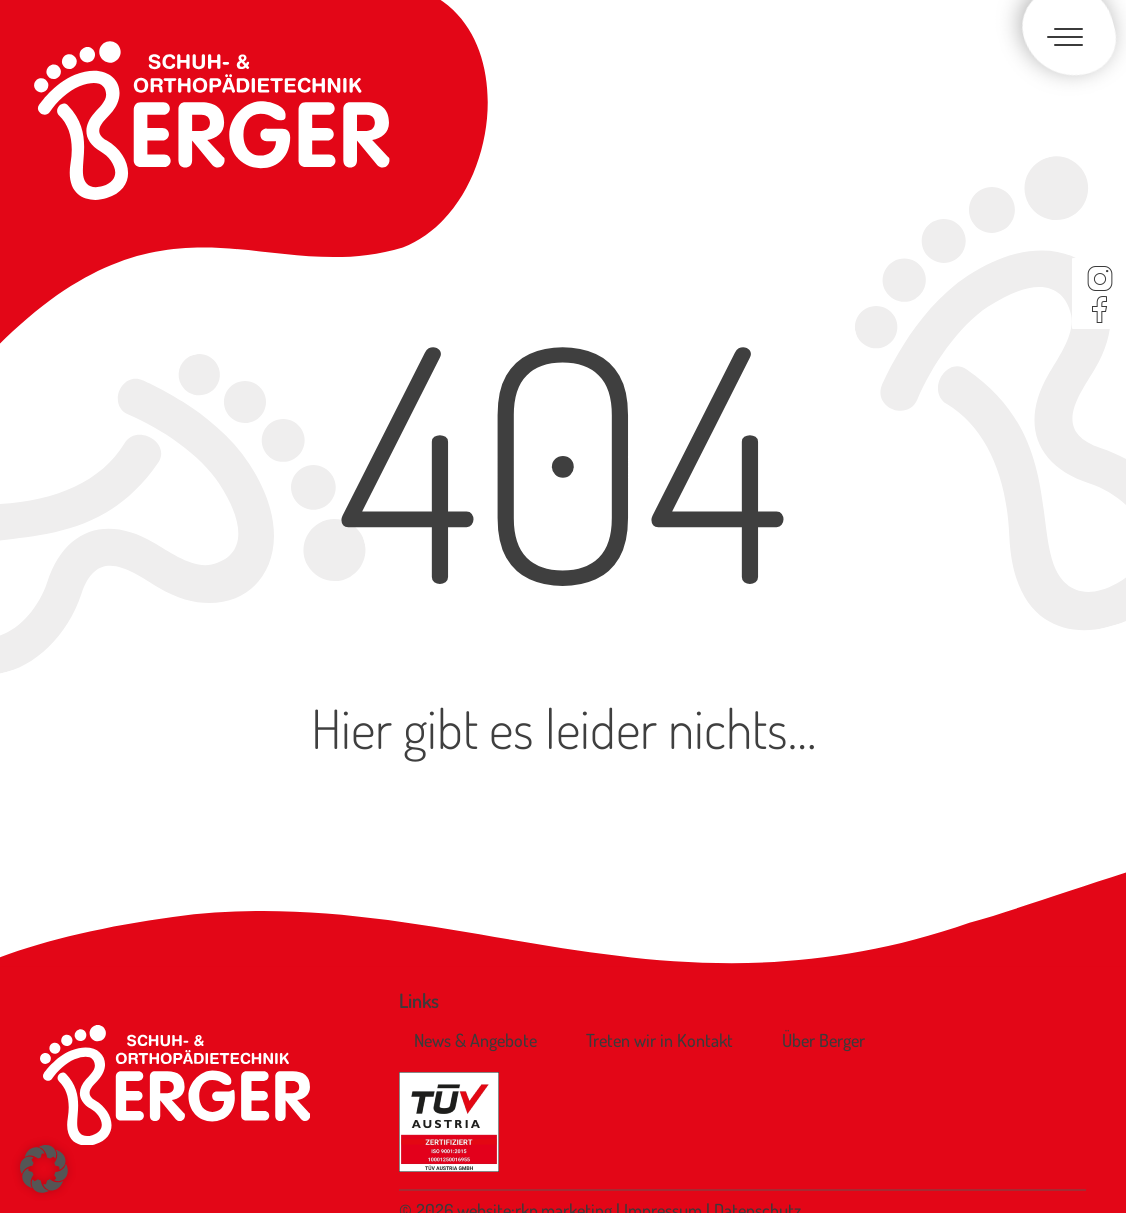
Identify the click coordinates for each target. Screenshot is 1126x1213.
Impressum (665, 1144)
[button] (44, 1169)
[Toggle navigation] (1061, 38)
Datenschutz (757, 1144)
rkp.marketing (563, 1144)
